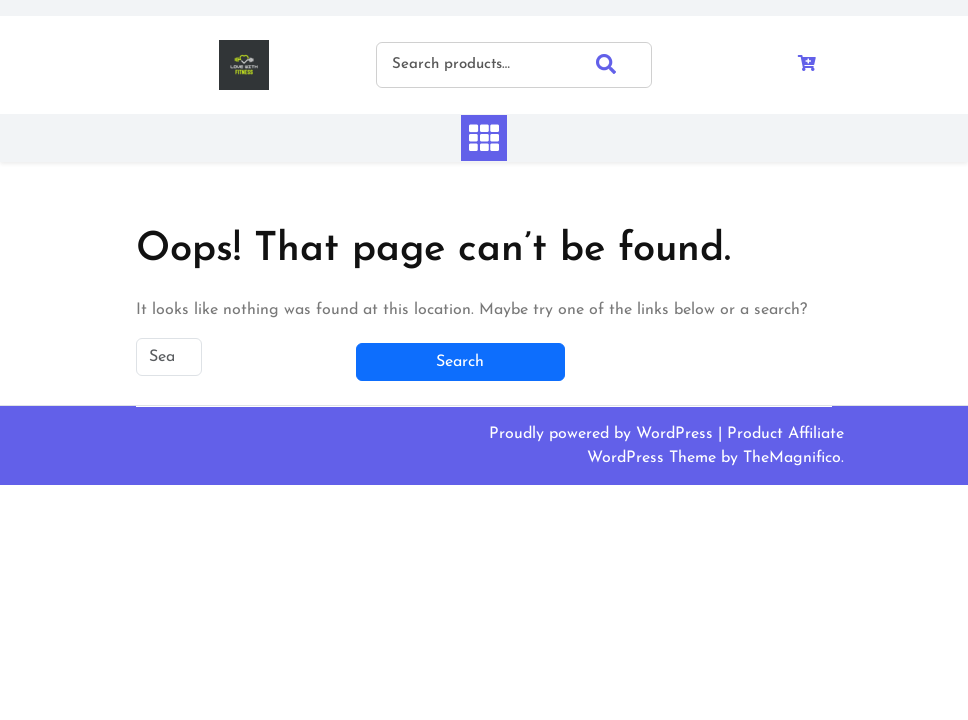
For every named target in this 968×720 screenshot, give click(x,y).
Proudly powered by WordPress (603, 434)
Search (624, 64)
